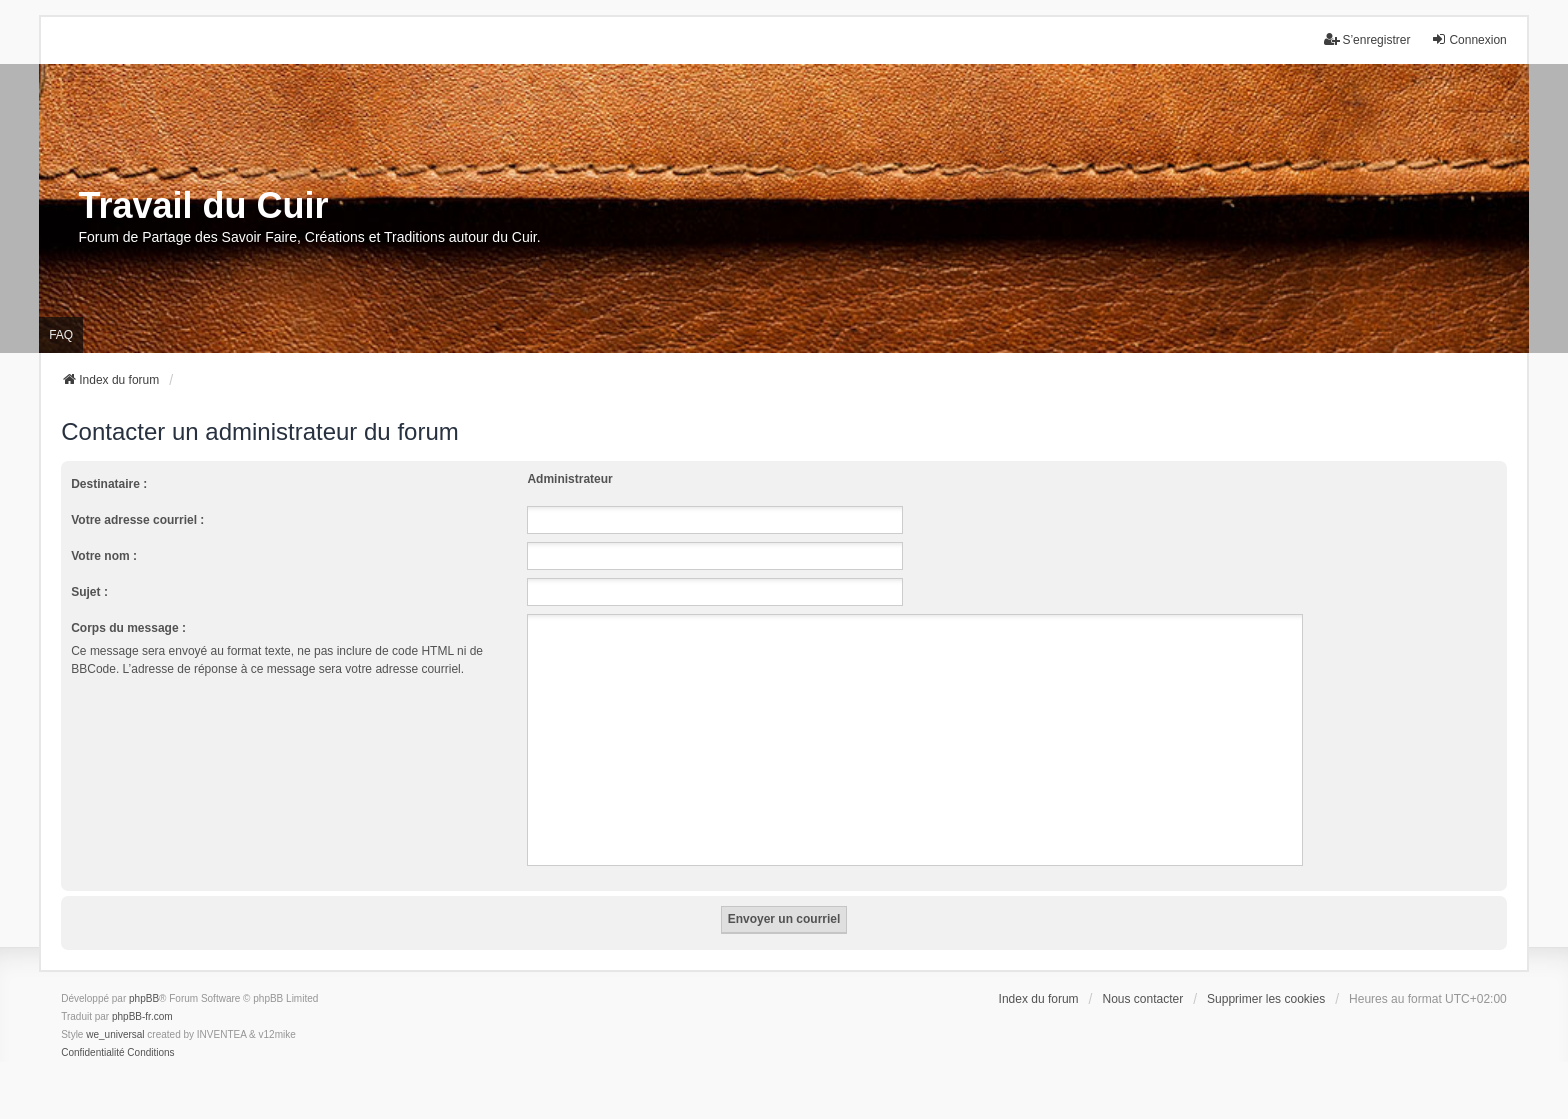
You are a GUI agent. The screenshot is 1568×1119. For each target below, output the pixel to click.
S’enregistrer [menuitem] (1367, 39)
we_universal (115, 1034)
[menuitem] (92, 1053)
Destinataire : (109, 484)
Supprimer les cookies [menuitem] (1266, 999)
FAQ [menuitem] (61, 335)
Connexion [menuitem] (1468, 39)
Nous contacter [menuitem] (1142, 999)
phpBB (144, 998)
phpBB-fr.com (142, 1016)
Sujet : (89, 592)
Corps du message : (128, 628)
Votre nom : (104, 556)
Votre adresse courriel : (137, 520)
